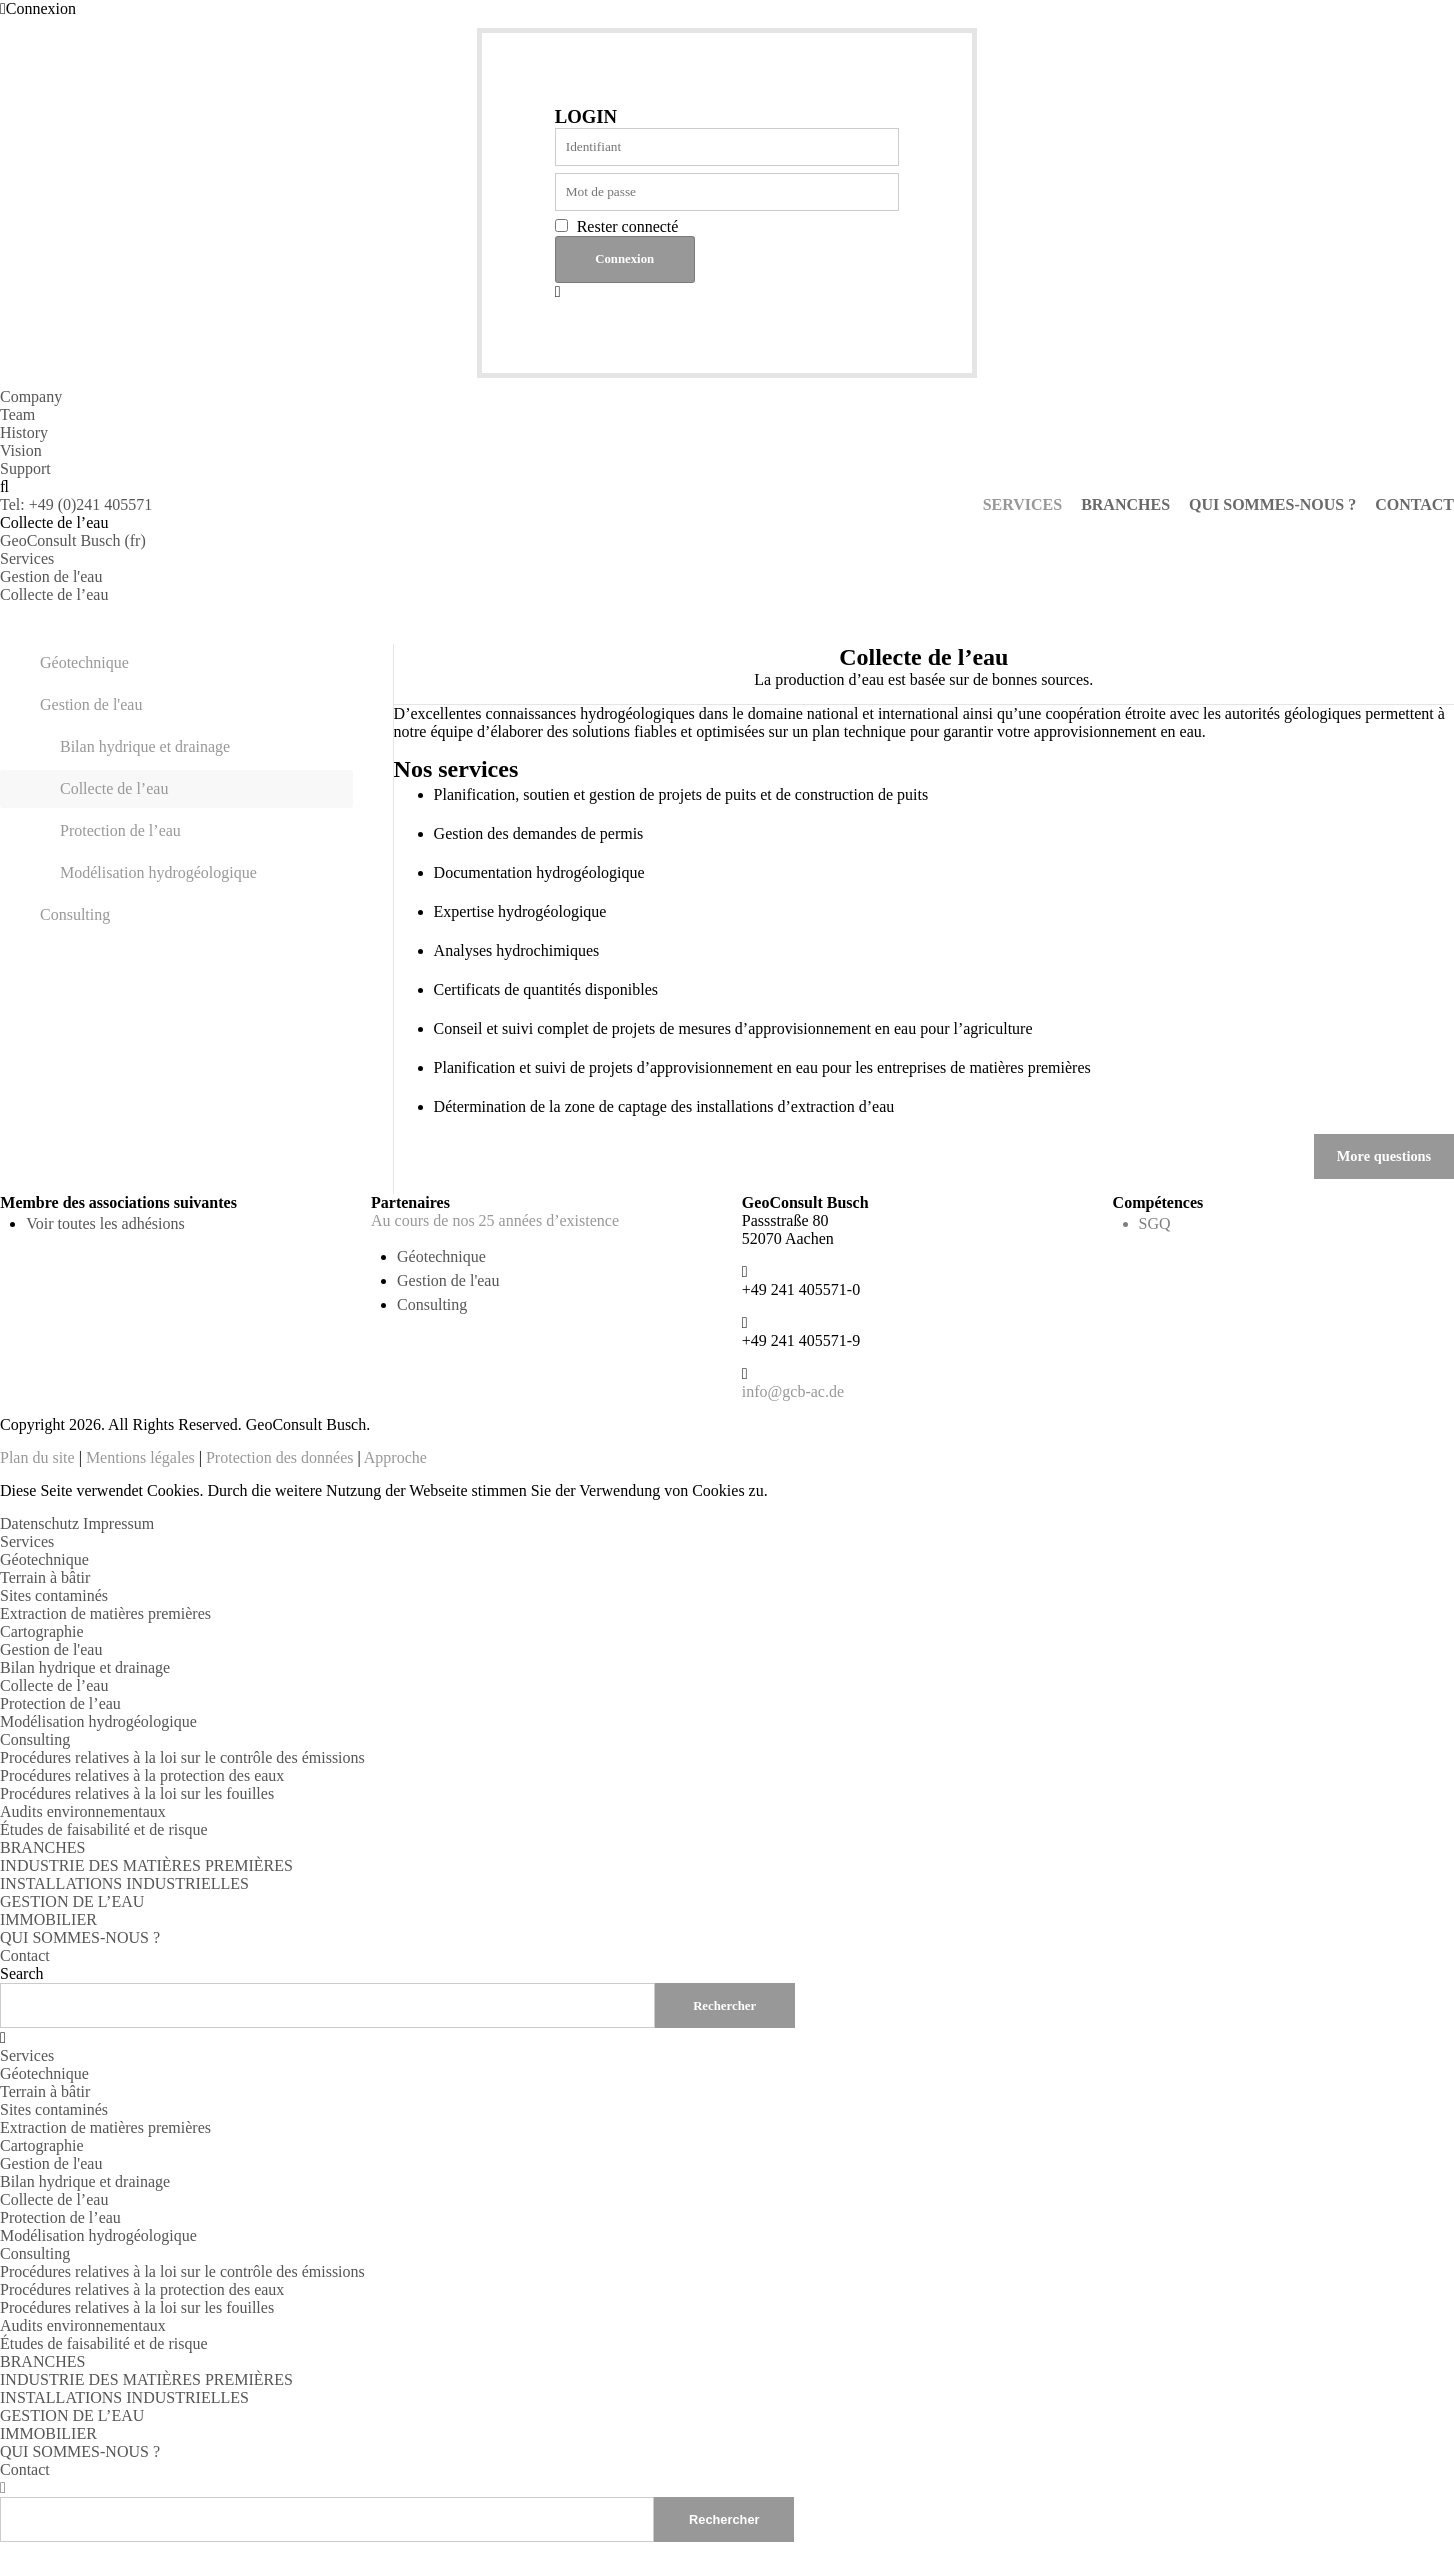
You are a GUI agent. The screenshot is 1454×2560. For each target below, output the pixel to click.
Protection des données (280, 1457)
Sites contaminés (54, 1595)
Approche (395, 1457)
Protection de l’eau (120, 830)
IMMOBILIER (48, 1919)
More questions (1384, 1156)
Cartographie (42, 1631)
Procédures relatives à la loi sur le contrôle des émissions (182, 1757)
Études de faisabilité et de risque (103, 1829)
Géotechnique (84, 662)
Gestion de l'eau (91, 704)
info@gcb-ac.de (793, 1391)
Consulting (75, 914)
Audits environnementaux (83, 1811)
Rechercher (724, 2518)
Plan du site (37, 1457)
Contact (25, 1955)
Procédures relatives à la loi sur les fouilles (137, 1793)
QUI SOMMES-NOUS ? (80, 1937)
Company (31, 396)
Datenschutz (39, 1523)
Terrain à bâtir (45, 1577)
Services (27, 1541)
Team (17, 414)
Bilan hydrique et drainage (145, 746)
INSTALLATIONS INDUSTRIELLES (124, 1883)
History (24, 432)
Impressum (118, 1523)
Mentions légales (140, 1457)
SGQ (1155, 1223)
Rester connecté (628, 226)
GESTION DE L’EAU (72, 1901)
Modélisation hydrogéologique (158, 872)
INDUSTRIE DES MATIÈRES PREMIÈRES (146, 1865)
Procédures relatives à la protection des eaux (142, 1775)
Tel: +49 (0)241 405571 (76, 504)
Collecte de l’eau (114, 788)
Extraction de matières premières (105, 1613)
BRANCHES (42, 1847)
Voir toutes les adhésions (105, 1223)
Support (25, 468)
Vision (21, 450)
